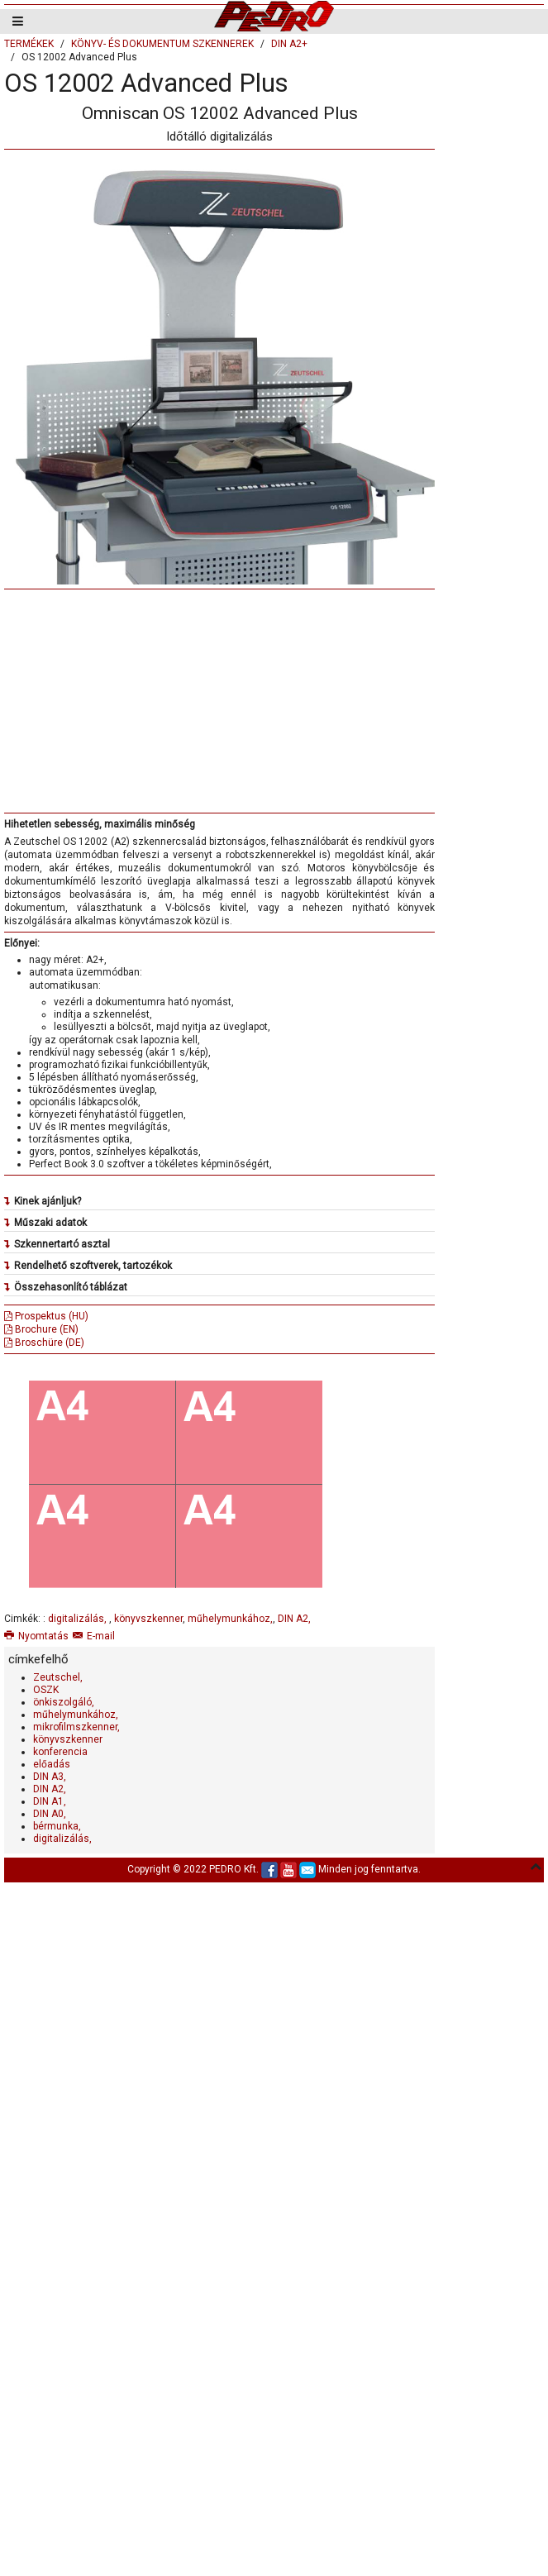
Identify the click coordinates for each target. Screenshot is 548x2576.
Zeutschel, (58, 1677)
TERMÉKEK (29, 44)
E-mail (94, 1636)
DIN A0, (49, 1814)
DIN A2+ (289, 44)
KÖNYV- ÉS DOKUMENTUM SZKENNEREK (162, 44)
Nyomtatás (36, 1636)
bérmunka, (57, 1826)
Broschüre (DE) (44, 1342)
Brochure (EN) (41, 1329)
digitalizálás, (78, 1618)
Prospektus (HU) (46, 1316)
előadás (51, 1764)
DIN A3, (49, 1776)
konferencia (60, 1752)
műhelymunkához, (230, 1618)
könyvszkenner (148, 1618)
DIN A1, (49, 1801)
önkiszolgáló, (63, 1702)
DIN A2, (294, 1618)
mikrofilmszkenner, (76, 1727)
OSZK (46, 1690)
